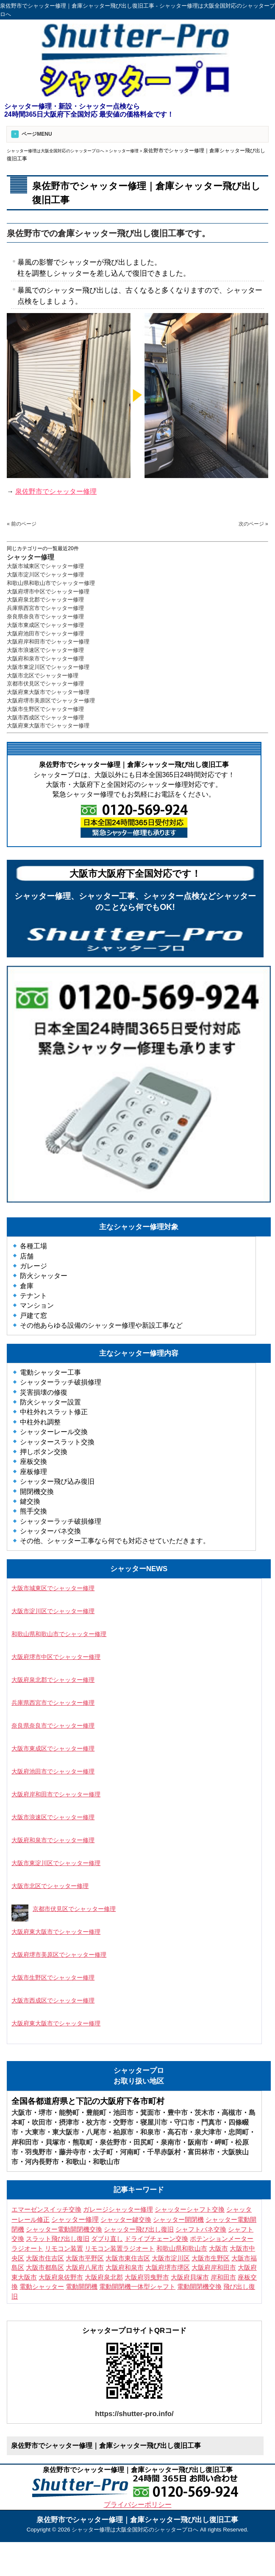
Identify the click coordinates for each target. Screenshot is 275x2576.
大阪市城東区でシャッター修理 (45, 566)
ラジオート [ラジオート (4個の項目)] (27, 2248)
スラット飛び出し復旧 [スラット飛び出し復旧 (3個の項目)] (57, 2238)
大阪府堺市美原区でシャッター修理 (51, 700)
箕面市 (150, 2112)
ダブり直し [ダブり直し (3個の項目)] (107, 2238)
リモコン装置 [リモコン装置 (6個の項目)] (64, 2248)
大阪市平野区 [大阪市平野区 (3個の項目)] (85, 2258)
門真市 (211, 2122)
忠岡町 (238, 2132)
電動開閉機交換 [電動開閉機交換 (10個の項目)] (199, 2286)
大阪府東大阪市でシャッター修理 (48, 692)
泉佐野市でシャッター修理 (56, 491)
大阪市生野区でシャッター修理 (45, 709)
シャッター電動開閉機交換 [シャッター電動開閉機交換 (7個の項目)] (64, 2229)
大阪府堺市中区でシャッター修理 (48, 591)
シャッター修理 (30, 557)
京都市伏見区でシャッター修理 (45, 683)
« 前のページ (21, 524)
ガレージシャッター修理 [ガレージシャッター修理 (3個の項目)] (118, 2209)
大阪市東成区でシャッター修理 (45, 625)
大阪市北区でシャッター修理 (42, 675)
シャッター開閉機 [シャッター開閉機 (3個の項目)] (178, 2219)
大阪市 (21, 2112)
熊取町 (82, 2142)
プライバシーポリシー (138, 2504)
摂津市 (69, 2122)
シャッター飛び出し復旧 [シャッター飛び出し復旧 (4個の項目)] (139, 2229)
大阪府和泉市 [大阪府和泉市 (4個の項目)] (125, 2267)
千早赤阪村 (164, 2152)
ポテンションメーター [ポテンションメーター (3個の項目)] (221, 2238)
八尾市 (96, 2132)
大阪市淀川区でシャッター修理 (45, 574)
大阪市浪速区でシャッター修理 (45, 650)
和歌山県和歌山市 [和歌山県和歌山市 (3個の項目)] (181, 2248)
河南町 (130, 2152)
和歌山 (76, 2161)
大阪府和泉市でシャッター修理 (45, 658)
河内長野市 (42, 2161)
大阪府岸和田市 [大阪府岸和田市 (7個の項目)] (214, 2267)
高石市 (177, 2132)
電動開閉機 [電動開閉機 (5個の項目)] (81, 2286)
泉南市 (171, 2142)
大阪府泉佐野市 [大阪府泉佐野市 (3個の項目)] (61, 2277)
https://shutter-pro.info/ (134, 2414)
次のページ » (253, 524)
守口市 (184, 2122)
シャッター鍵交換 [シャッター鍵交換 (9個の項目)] (125, 2219)
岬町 (221, 2142)
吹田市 (42, 2122)
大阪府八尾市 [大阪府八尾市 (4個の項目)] (85, 2267)
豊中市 (177, 2112)
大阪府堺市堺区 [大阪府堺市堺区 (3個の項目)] (167, 2267)
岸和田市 (25, 2142)
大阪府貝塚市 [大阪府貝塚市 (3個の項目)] (190, 2277)
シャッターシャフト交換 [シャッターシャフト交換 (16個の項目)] (190, 2209)
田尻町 (143, 2142)
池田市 (123, 2112)
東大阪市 (65, 2132)
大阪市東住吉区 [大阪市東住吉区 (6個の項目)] (128, 2258)
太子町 (103, 2152)
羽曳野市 (38, 2152)
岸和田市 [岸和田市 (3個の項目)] (223, 2277)
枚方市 (96, 2122)
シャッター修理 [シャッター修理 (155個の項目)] (75, 2219)
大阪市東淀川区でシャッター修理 (48, 667)
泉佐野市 (113, 2142)
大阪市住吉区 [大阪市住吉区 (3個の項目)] (45, 2258)
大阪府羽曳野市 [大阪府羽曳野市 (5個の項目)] (147, 2277)
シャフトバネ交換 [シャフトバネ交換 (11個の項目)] (200, 2229)
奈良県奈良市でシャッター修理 (45, 616)
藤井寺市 (72, 2152)
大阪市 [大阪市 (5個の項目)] (218, 2248)
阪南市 (198, 2142)
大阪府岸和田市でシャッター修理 (48, 641)
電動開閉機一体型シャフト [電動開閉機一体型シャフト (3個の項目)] (137, 2286)
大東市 (35, 2132)
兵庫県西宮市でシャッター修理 (45, 608)
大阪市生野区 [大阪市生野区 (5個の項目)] (211, 2258)
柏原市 (123, 2132)
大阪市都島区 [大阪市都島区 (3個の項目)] (45, 2267)
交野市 (123, 2122)
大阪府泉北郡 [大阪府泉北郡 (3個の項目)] (104, 2277)
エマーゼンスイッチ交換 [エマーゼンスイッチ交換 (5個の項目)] (46, 2209)
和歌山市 (106, 2161)
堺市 (45, 2112)
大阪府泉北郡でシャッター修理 (45, 599)
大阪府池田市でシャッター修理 (45, 633)
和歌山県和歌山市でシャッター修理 (51, 583)
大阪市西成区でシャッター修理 (45, 717)
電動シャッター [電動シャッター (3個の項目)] (41, 2286)
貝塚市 (55, 2142)
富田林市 (201, 2152)
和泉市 (150, 2132)
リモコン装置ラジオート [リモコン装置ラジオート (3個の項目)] (120, 2248)
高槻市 (232, 2112)
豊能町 (96, 2112)
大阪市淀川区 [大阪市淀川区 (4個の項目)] (171, 2258)
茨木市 (204, 2112)
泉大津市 (208, 2132)
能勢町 (69, 2112)
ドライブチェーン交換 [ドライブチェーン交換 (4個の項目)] (156, 2238)
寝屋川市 (153, 2122)
